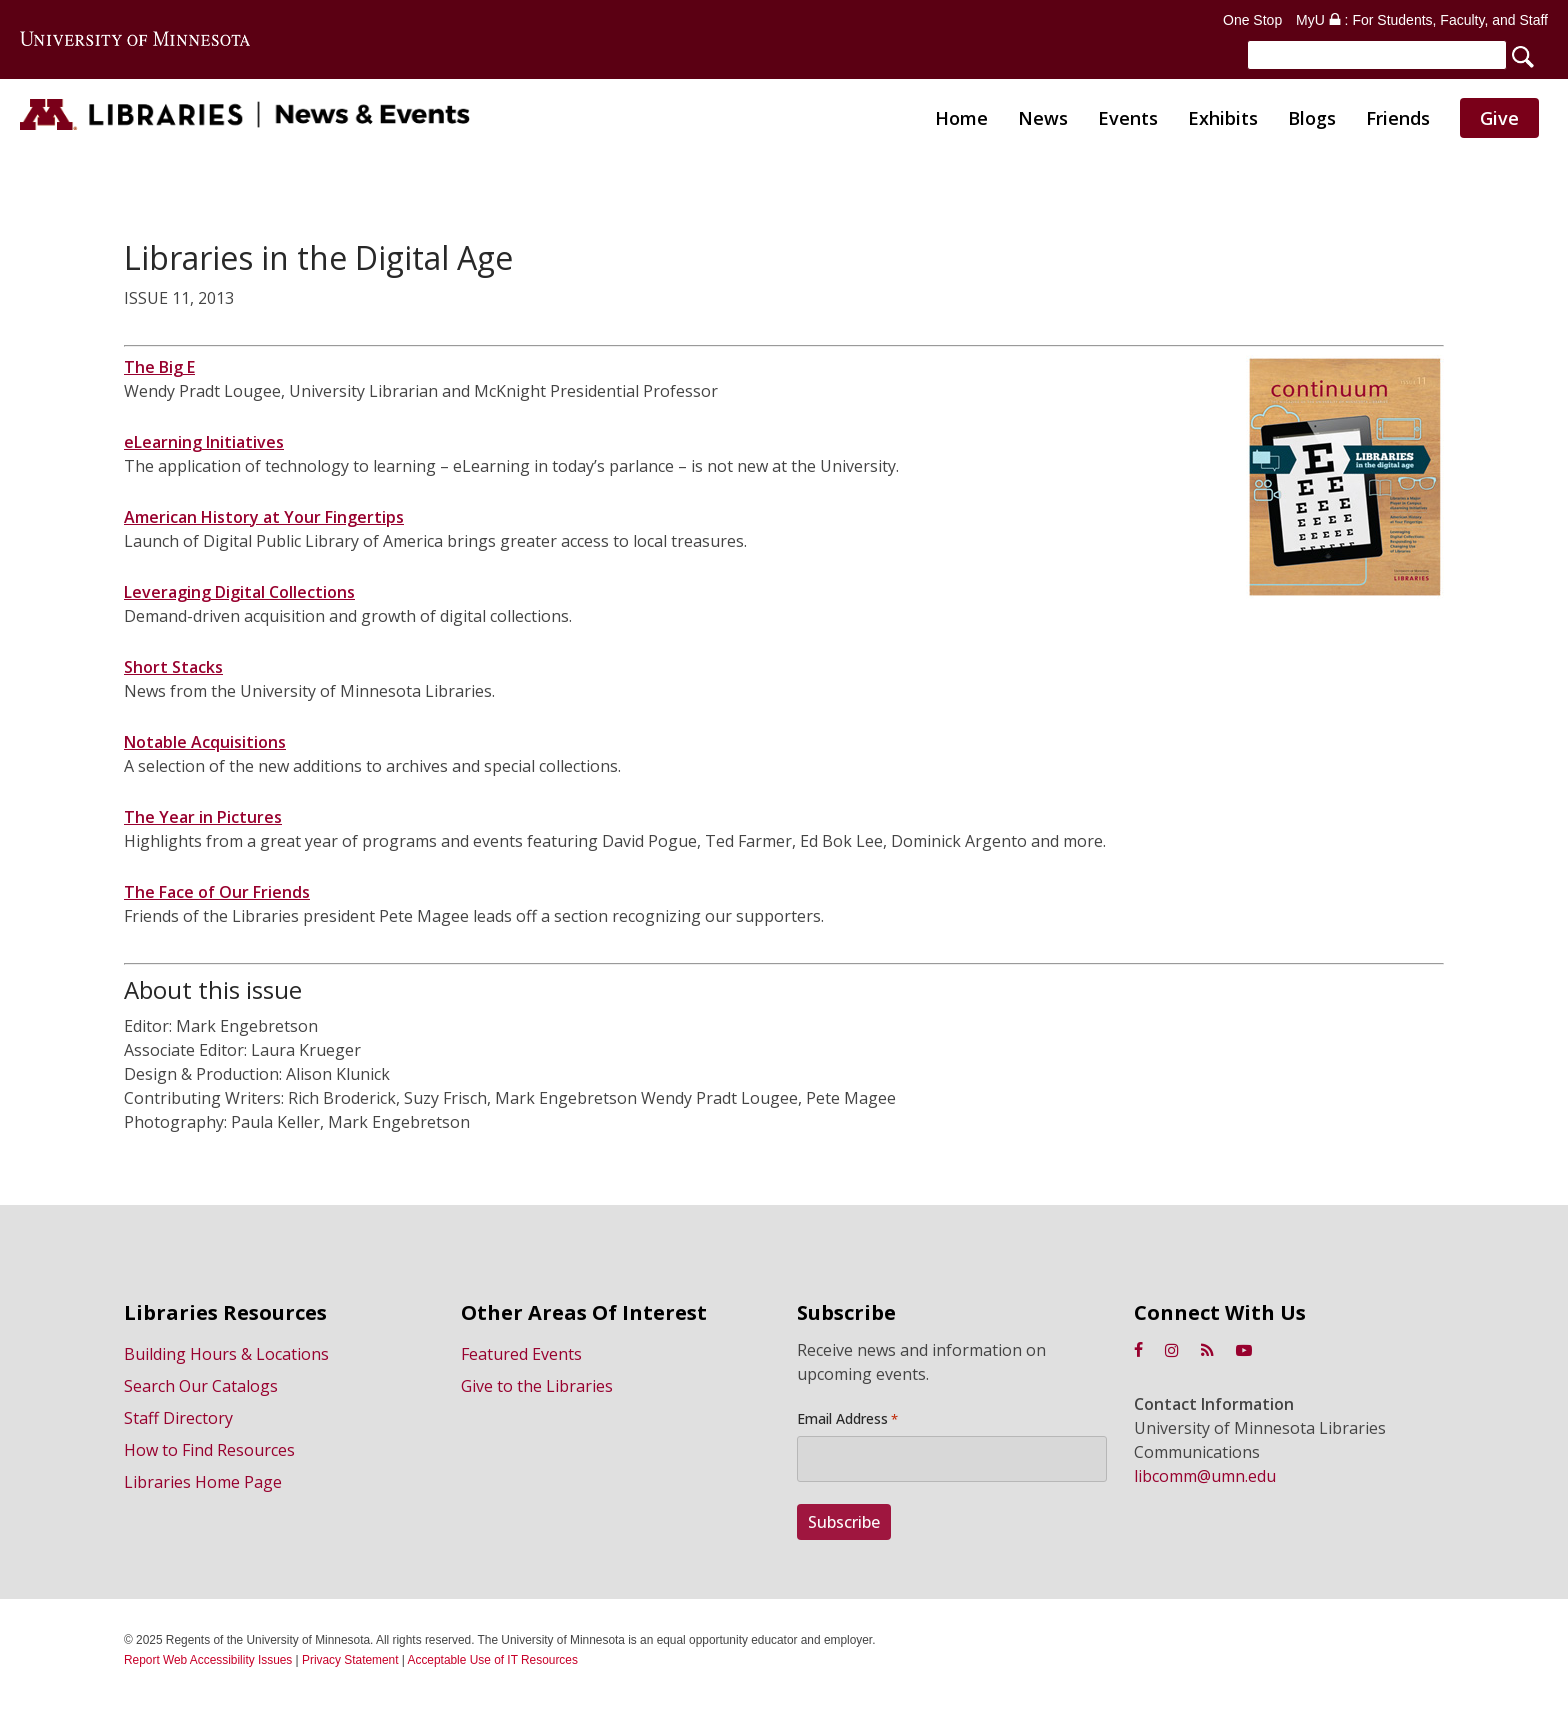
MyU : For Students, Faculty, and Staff (1422, 20)
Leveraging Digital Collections (239, 596)
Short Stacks (173, 671)
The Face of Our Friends (217, 896)
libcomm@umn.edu (1205, 1476)
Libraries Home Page (203, 1482)
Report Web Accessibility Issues (208, 1660)
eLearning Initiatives (204, 446)
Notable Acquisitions (205, 746)
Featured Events (521, 1354)
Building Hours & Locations (226, 1354)
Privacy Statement (350, 1660)
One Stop (1252, 20)
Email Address (847, 1419)
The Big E (159, 371)
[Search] (1377, 55)
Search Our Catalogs (201, 1386)
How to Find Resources (209, 1450)
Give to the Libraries (537, 1386)
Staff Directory (178, 1418)
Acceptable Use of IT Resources (493, 1660)
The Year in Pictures (203, 821)
